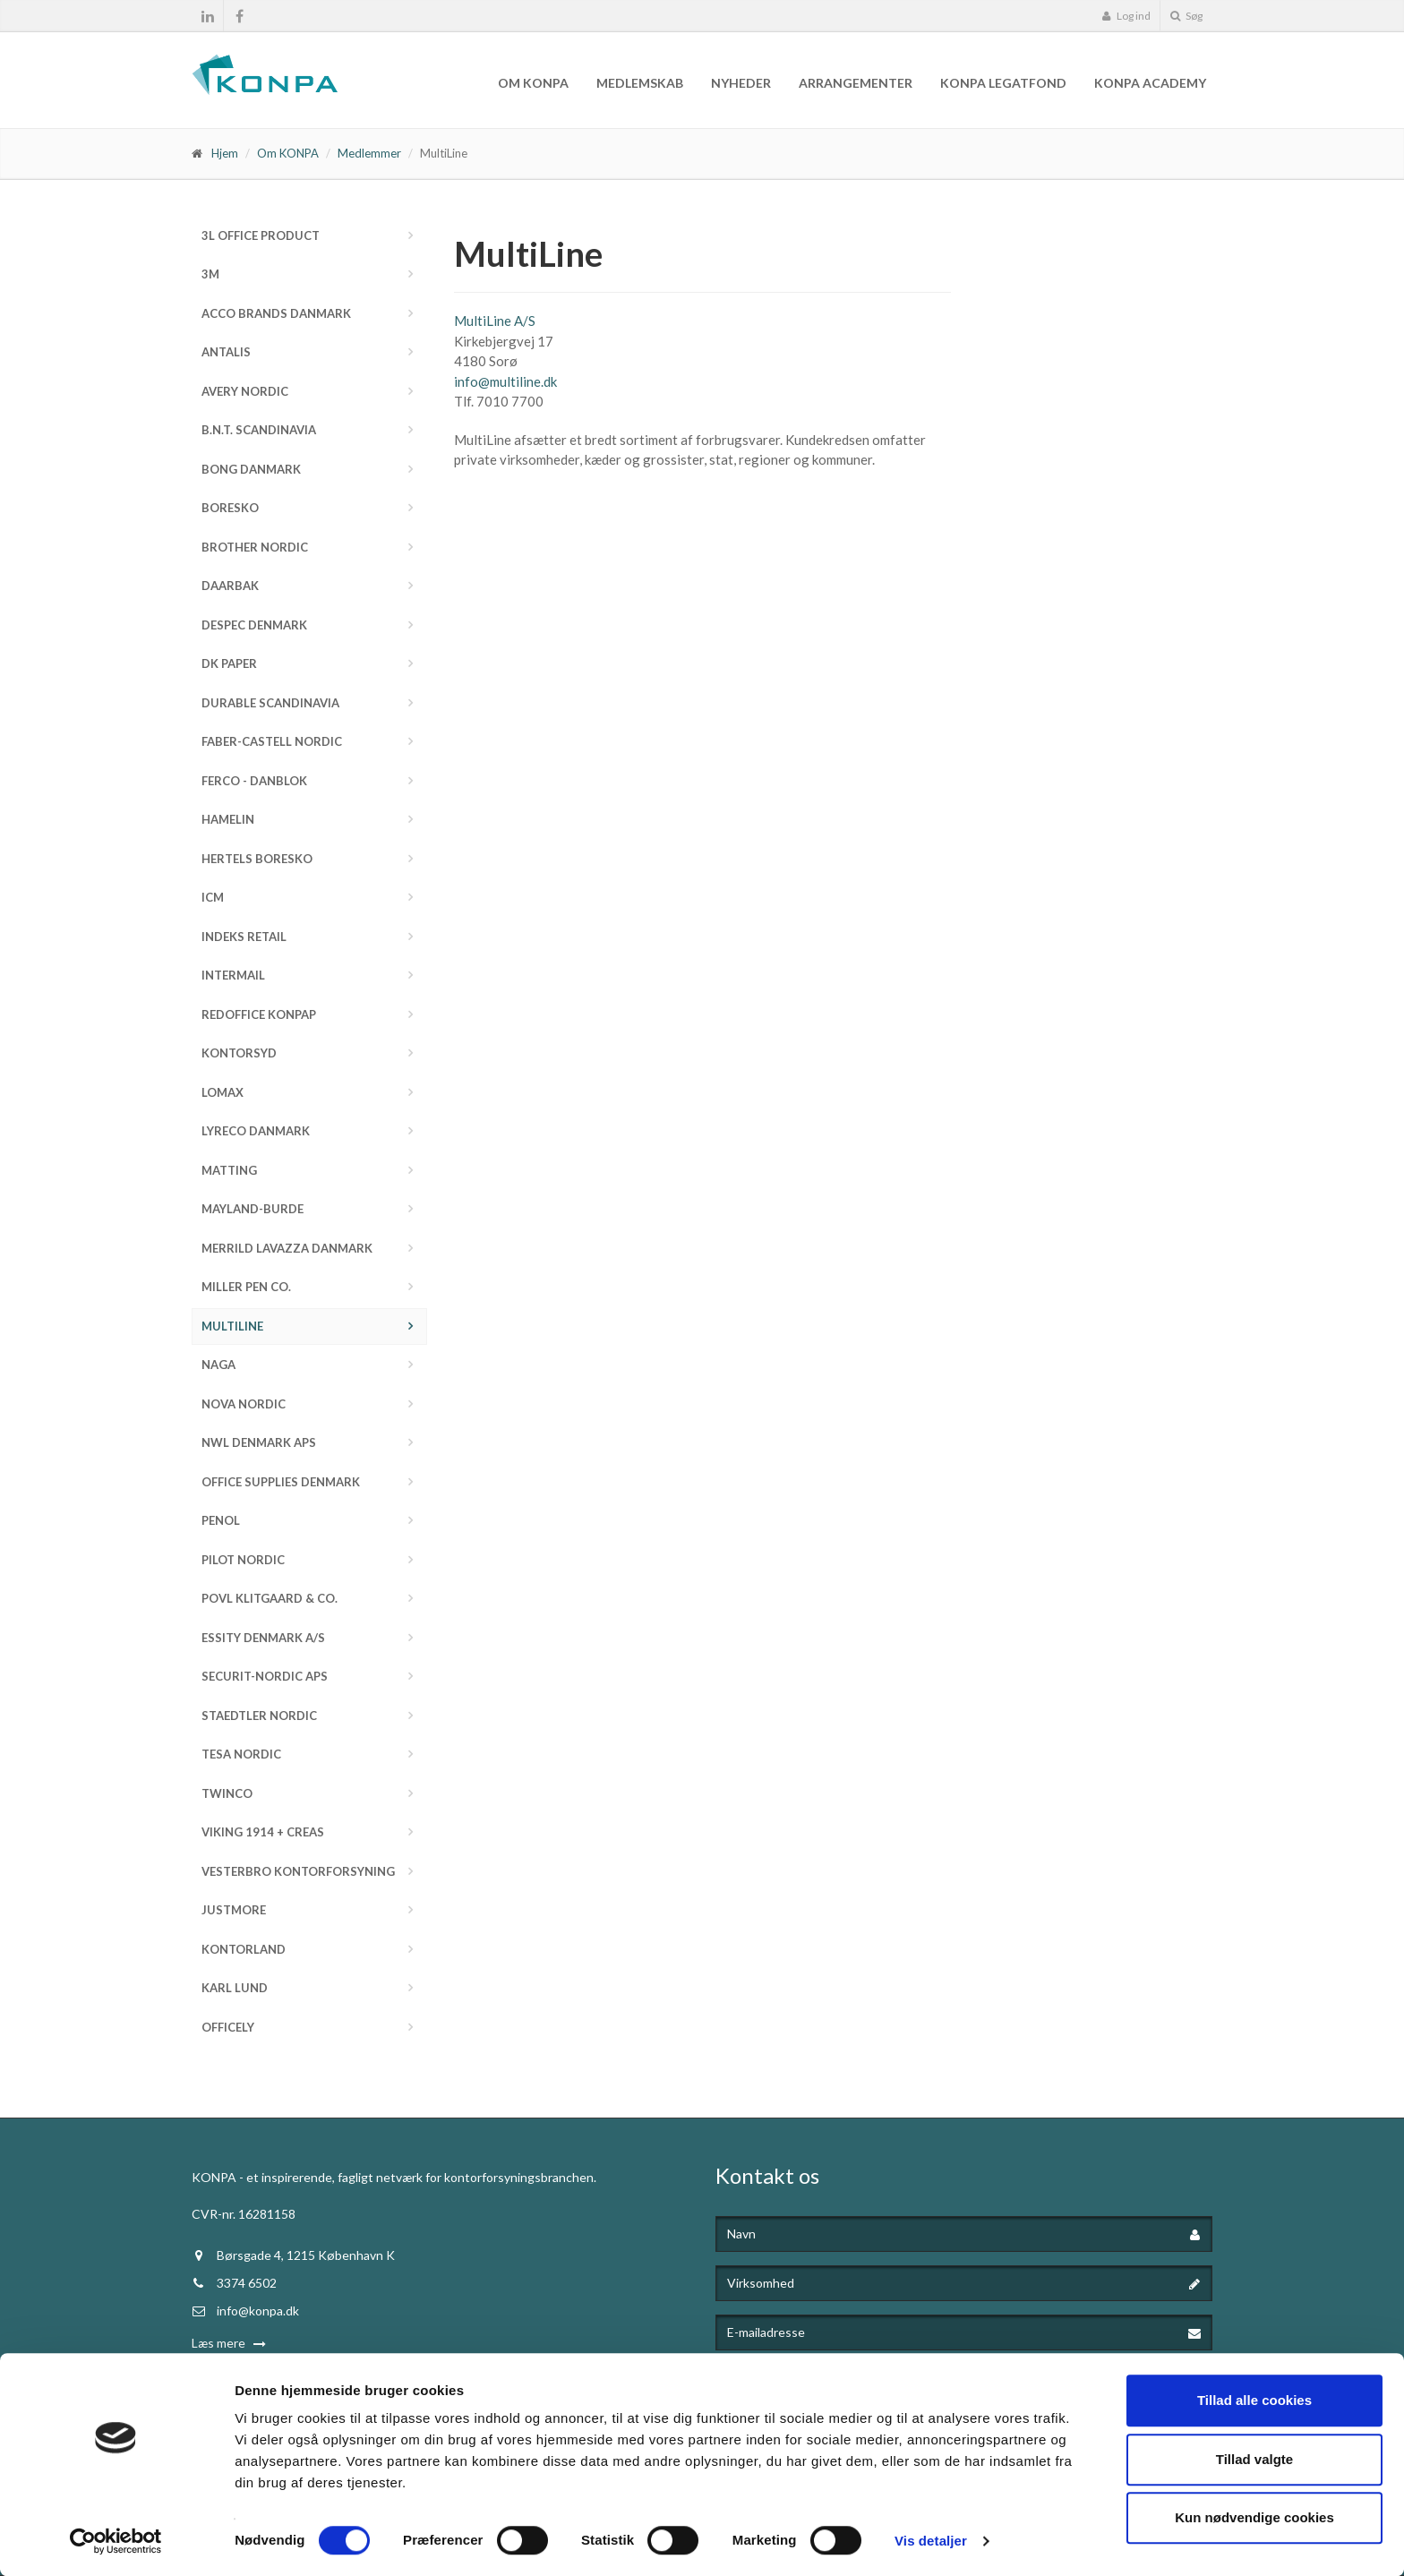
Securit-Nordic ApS (264, 1676)
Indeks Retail (244, 936)
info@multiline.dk (505, 381)
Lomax (222, 1092)
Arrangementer (855, 82)
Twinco (227, 1793)
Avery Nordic (244, 391)
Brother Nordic (254, 547)
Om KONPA (533, 82)
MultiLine (232, 1326)
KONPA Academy (1150, 82)
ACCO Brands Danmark (276, 313)
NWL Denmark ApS (258, 1442)
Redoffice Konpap (258, 1014)
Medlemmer (369, 153)
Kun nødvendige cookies (1254, 2517)
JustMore (233, 1910)
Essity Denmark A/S (263, 1637)
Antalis (226, 352)
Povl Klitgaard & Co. (269, 1598)
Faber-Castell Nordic (271, 741)
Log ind (1126, 15)
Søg (1186, 15)
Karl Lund (234, 1988)
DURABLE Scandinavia (270, 703)
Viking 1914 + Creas (262, 1832)
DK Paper (229, 663)
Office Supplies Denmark (280, 1482)
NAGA (218, 1364)
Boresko (230, 508)
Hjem (224, 153)
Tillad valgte (1254, 2459)
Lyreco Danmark (255, 1131)
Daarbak (230, 585)
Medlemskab (639, 82)
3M (210, 274)
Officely (227, 2027)
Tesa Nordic (241, 1754)
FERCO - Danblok (254, 781)
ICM (212, 897)
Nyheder (741, 82)
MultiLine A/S (494, 320)
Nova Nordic (243, 1404)
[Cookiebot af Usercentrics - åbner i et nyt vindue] (116, 2541)
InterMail (233, 975)
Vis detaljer (931, 2540)
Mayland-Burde (252, 1209)
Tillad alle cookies (1254, 2400)
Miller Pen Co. (246, 1286)
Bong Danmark (251, 469)
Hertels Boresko (256, 859)
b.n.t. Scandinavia (258, 430)
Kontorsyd (239, 1053)
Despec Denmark (254, 625)
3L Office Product (260, 235)
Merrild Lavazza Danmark (286, 1248)
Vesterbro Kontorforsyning (298, 1871)
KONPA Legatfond (1003, 82)
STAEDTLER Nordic (259, 1715)
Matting (229, 1170)
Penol (220, 1520)
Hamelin (227, 819)
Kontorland (243, 1949)
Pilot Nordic (243, 1560)
